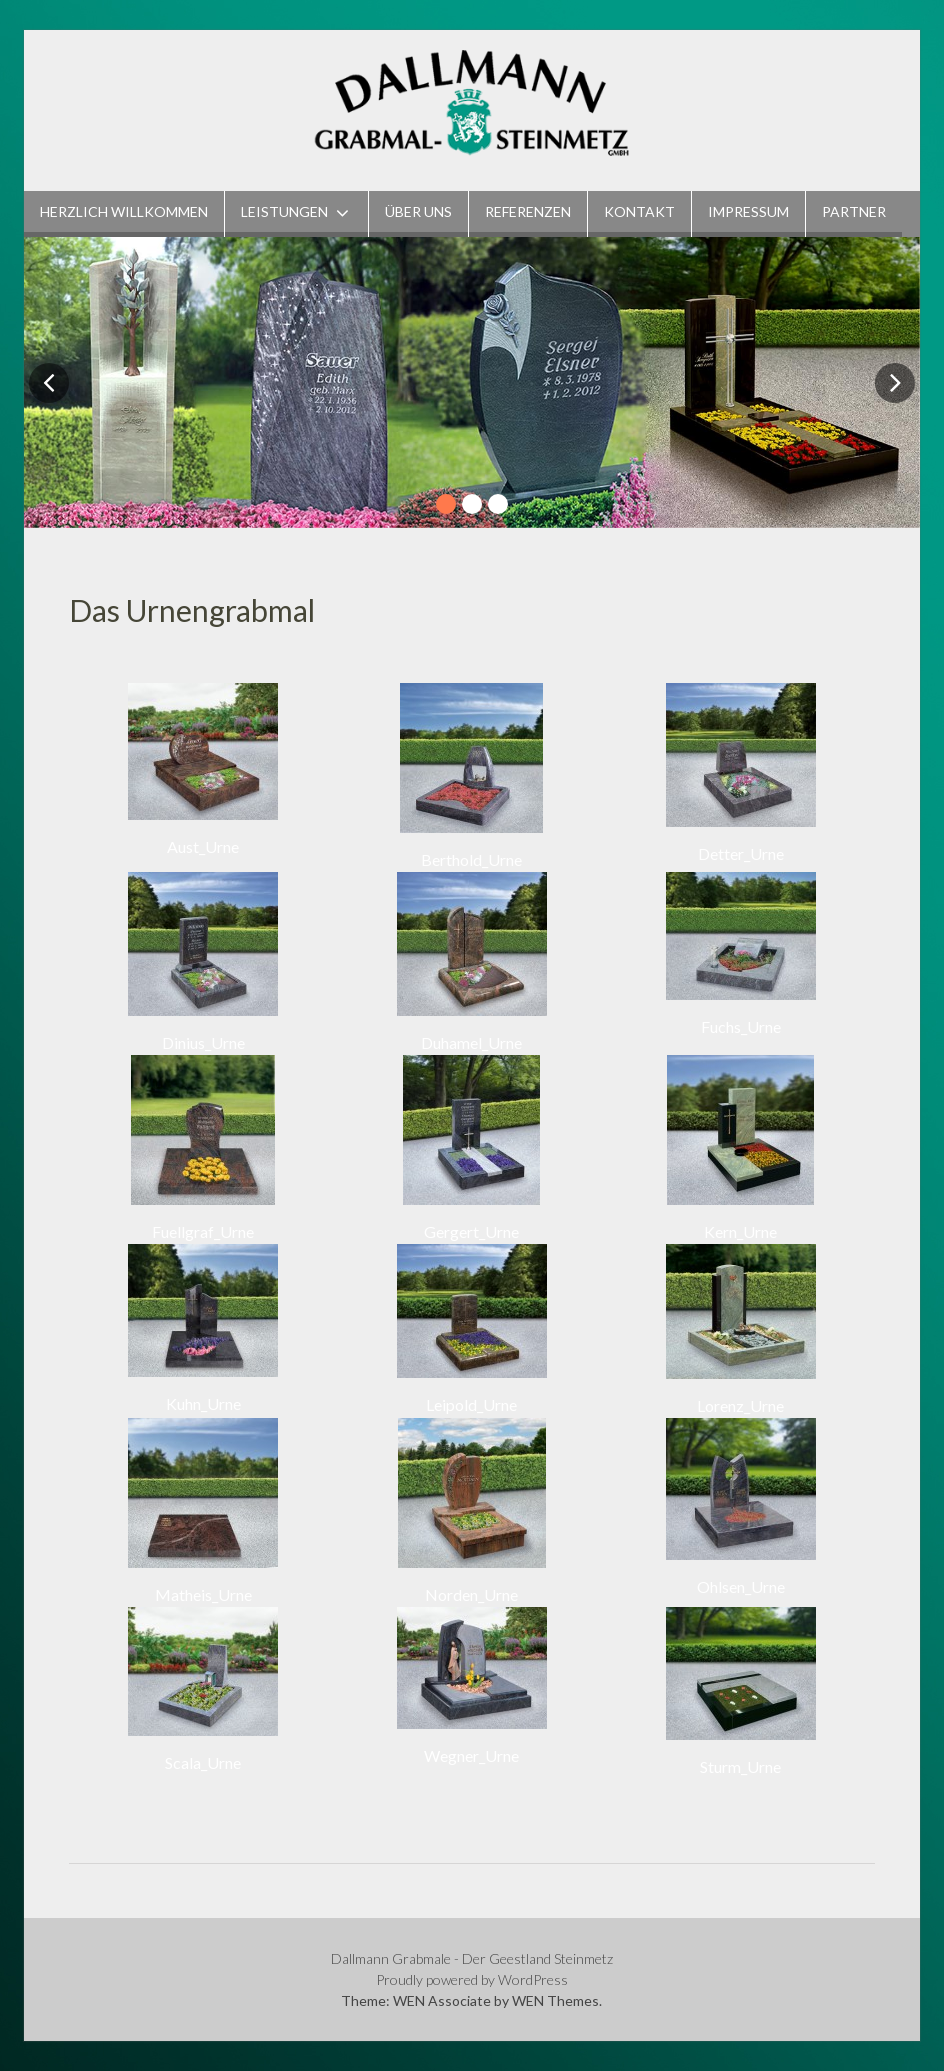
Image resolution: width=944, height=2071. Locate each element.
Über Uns (418, 211)
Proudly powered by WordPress (472, 1979)
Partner (854, 211)
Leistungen (284, 211)
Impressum (748, 211)
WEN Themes (555, 2000)
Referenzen (528, 211)
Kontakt (639, 211)
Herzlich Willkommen (124, 211)
